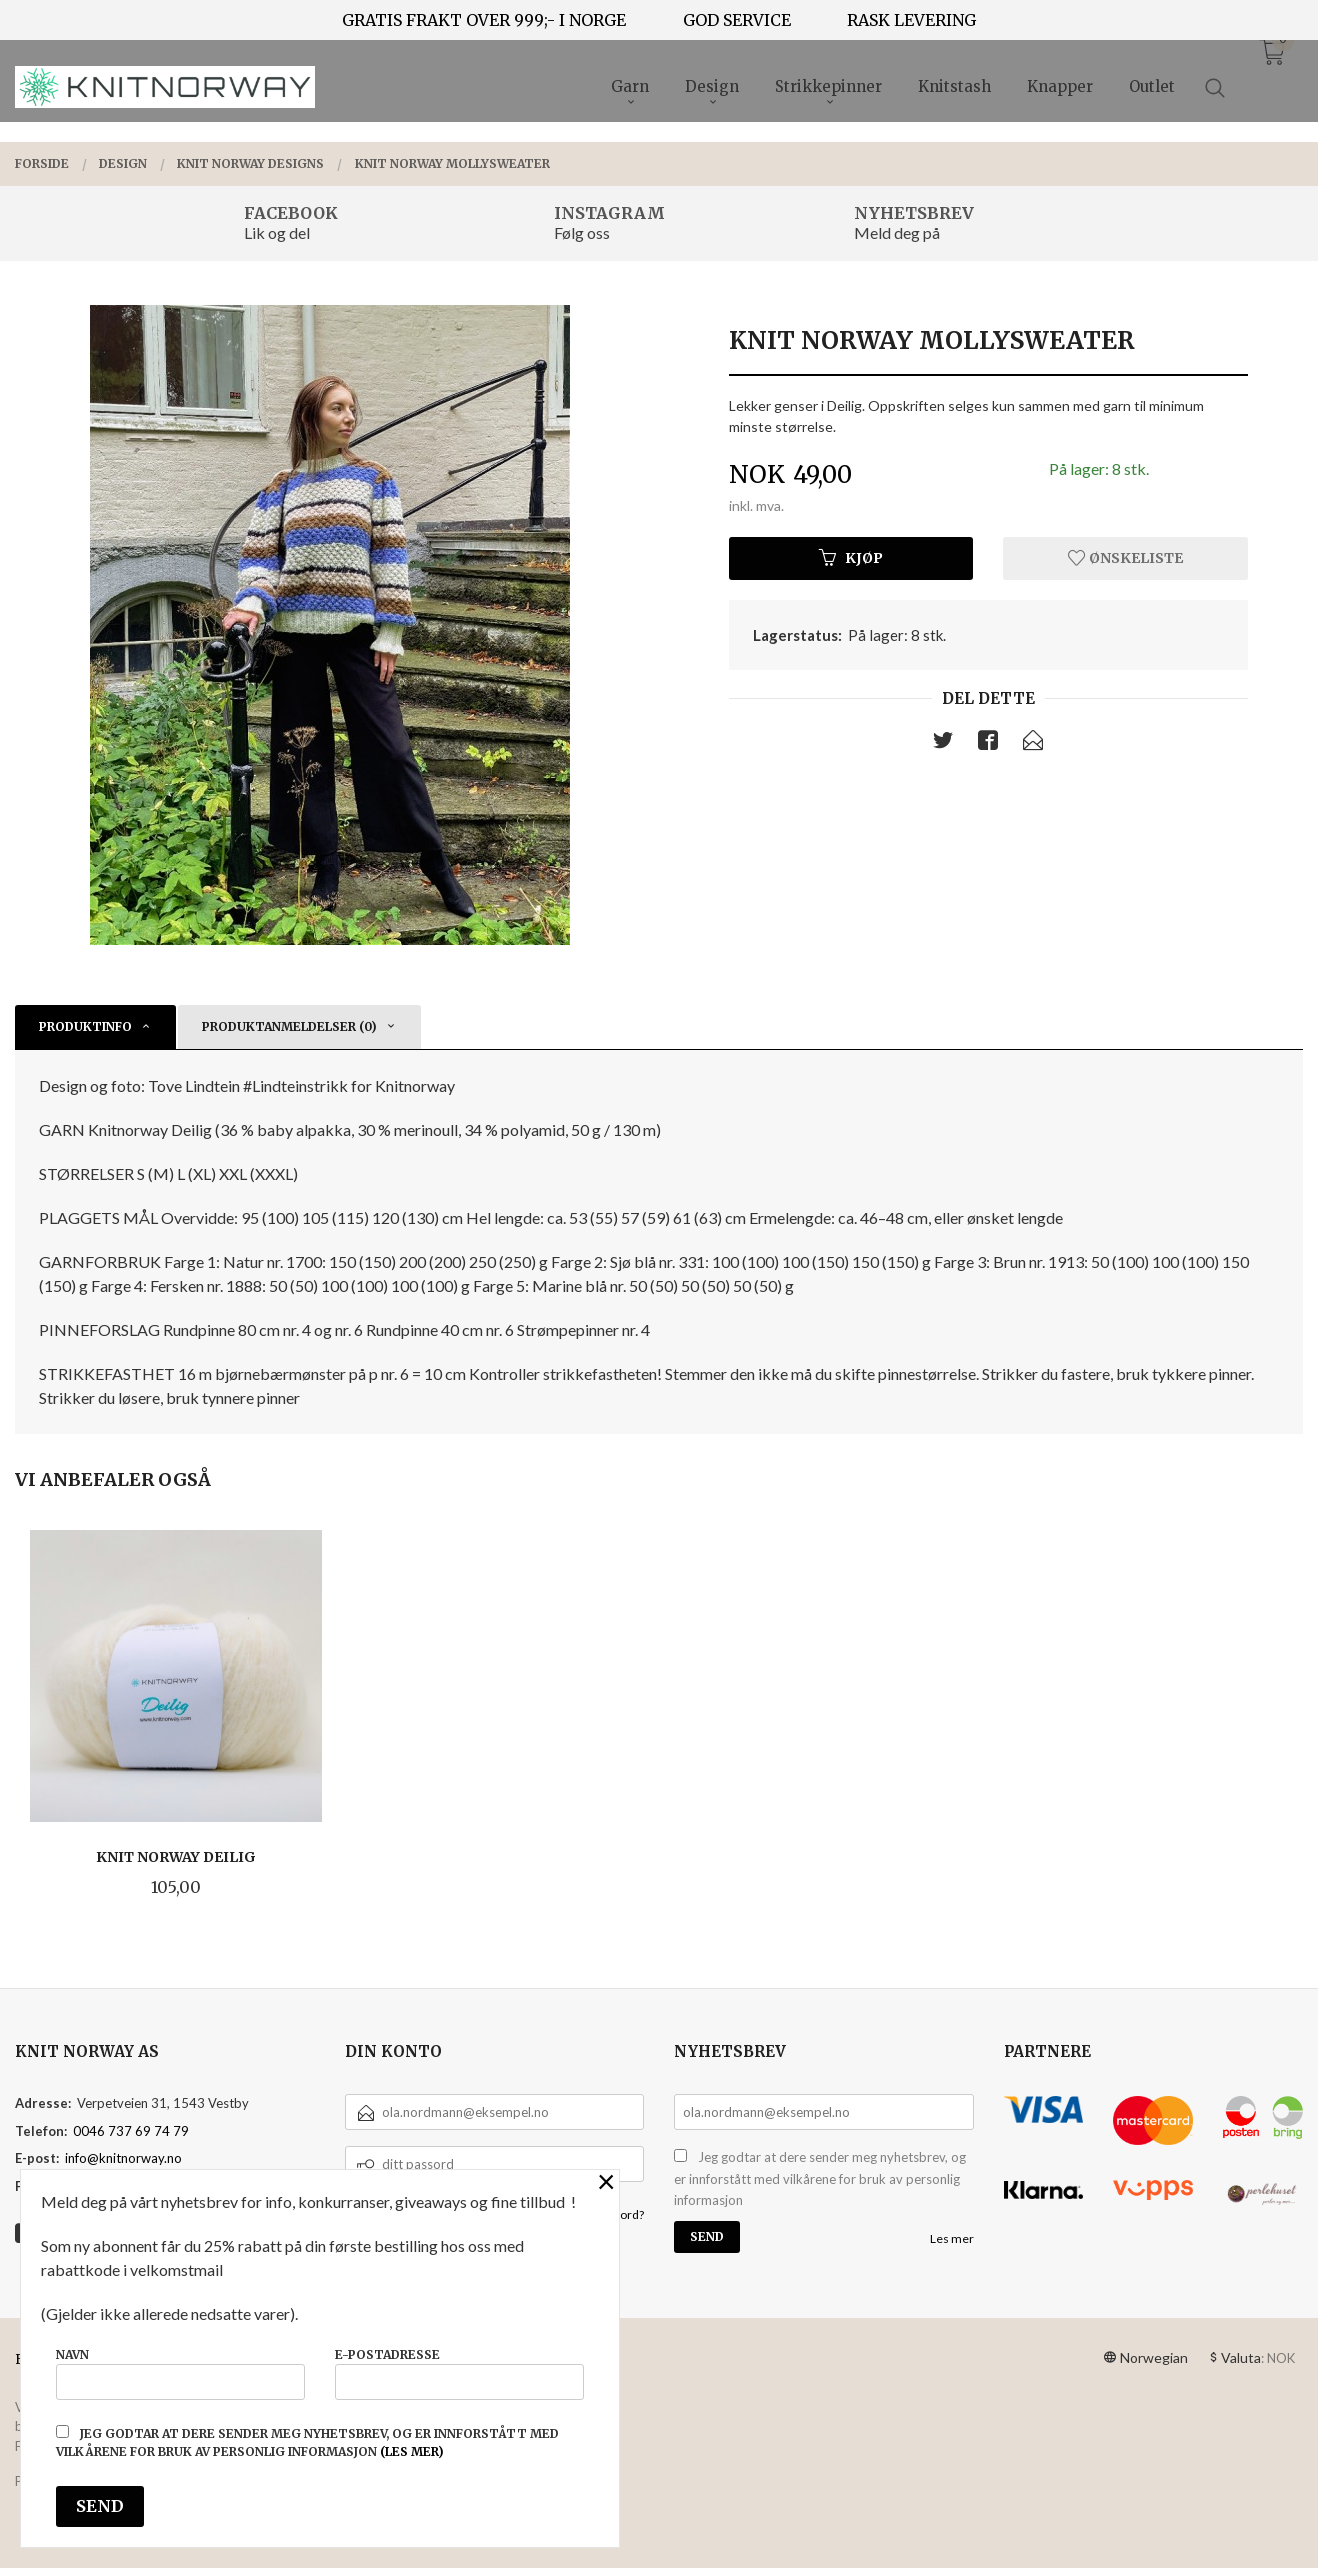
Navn (180, 2373)
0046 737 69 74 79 (131, 2131)
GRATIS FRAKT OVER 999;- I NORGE (484, 20)
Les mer (952, 2238)
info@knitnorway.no (123, 2158)
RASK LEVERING (911, 20)
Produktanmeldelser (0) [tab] (289, 1026)
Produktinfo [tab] (85, 1026)
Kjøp (851, 558)
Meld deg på (897, 232)
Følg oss (582, 232)
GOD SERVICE (737, 20)
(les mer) (412, 2451)
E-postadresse (459, 2373)
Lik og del (277, 232)
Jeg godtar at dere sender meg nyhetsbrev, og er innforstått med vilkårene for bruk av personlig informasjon (820, 2178)
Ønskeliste (1125, 558)
